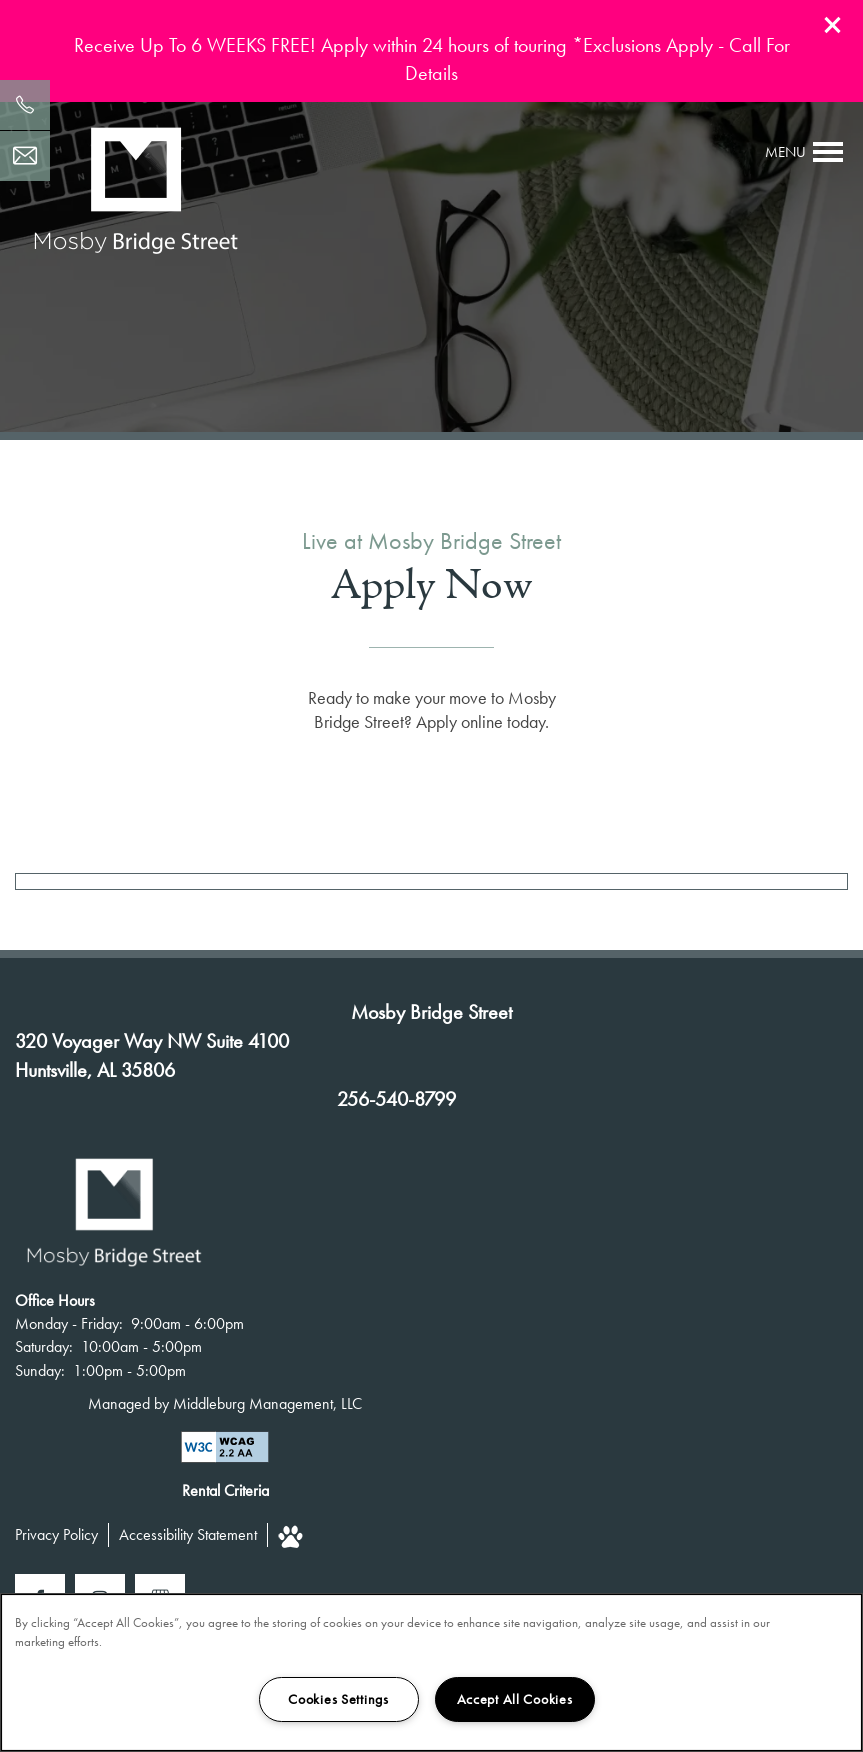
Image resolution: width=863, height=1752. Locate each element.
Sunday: (40, 1370)
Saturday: (44, 1346)
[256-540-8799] (25, 105)
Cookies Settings (338, 1699)
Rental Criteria (225, 1490)
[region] (431, 1672)
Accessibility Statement (188, 1534)
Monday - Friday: (69, 1323)
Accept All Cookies (515, 1699)
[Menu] (804, 152)
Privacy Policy (56, 1534)
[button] (833, 25)
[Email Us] (25, 156)
